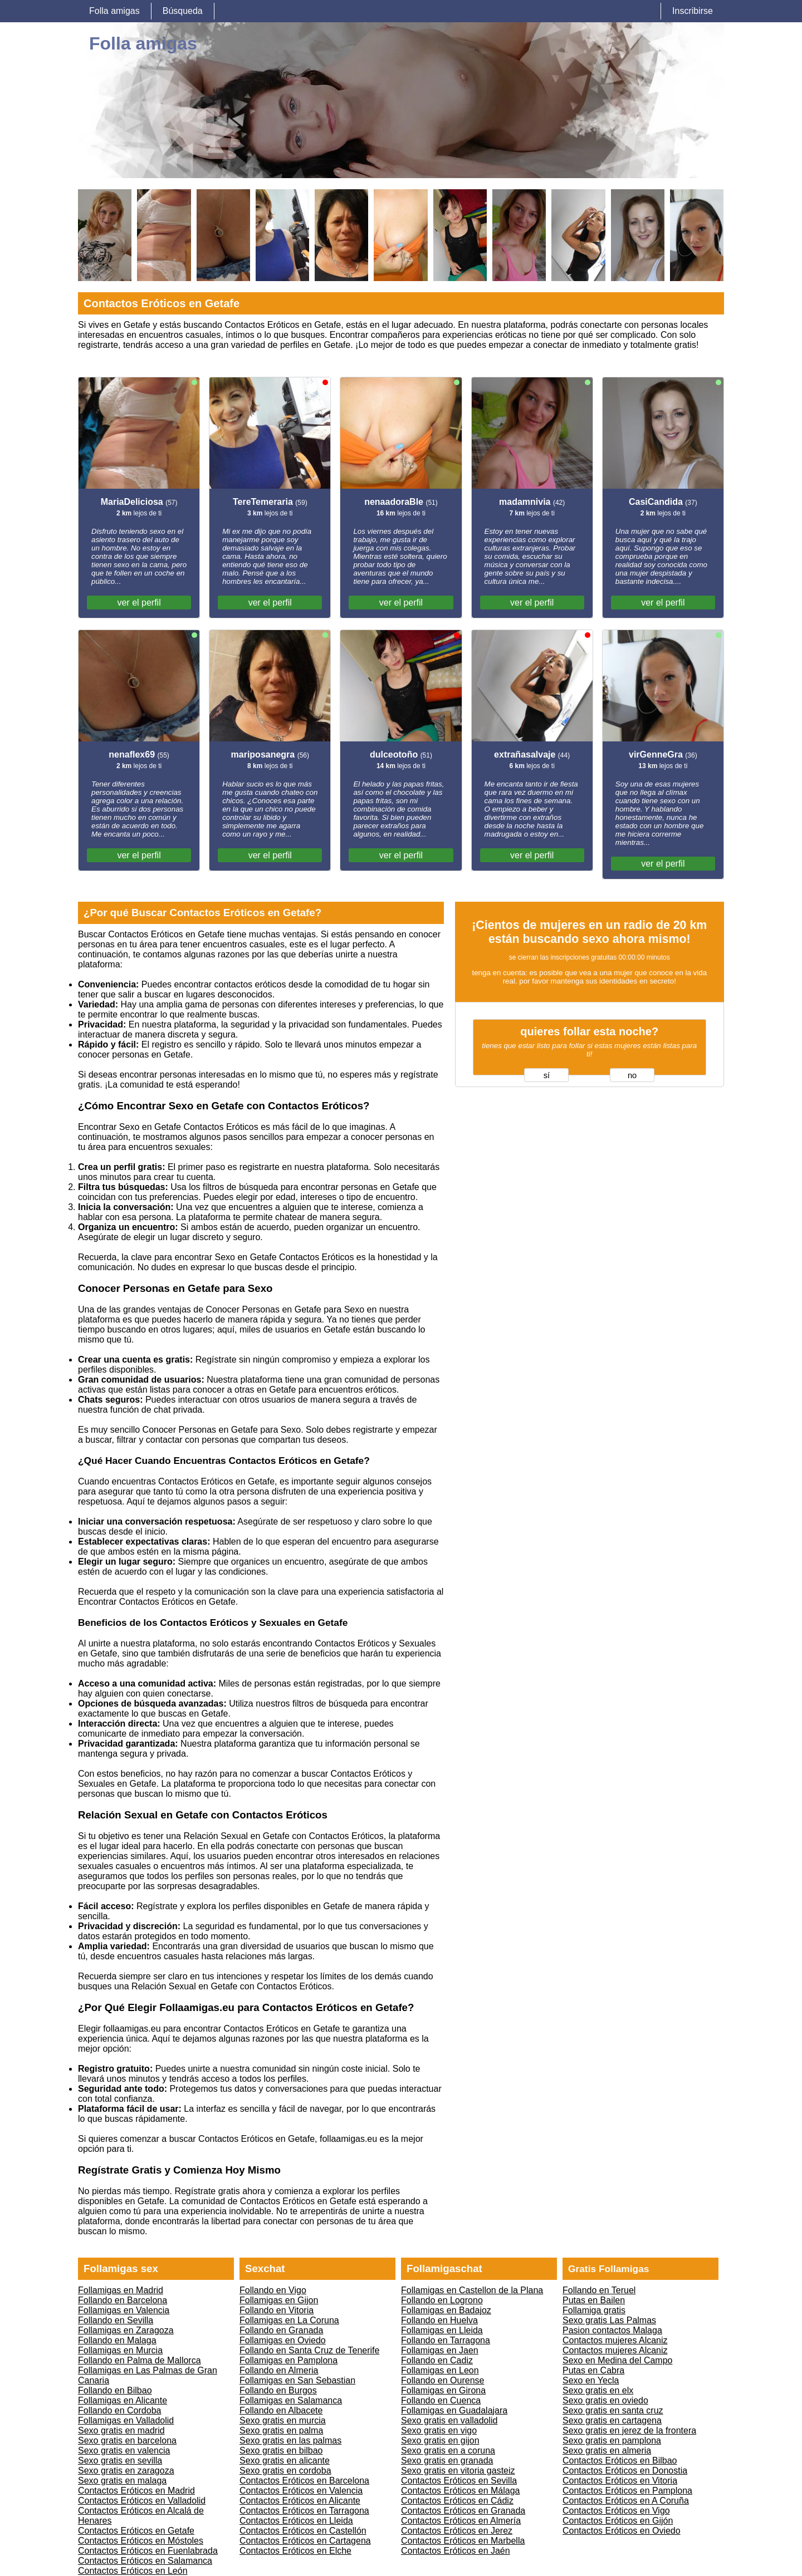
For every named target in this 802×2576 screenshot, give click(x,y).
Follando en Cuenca (441, 2400)
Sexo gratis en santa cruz (613, 2410)
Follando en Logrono (442, 2300)
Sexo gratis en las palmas (290, 2440)
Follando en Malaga (117, 2340)
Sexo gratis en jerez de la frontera (629, 2430)
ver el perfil (138, 602)
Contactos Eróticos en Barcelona (304, 2480)
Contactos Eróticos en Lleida (296, 2520)
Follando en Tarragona (445, 2340)
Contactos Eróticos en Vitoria (620, 2480)
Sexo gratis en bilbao (280, 2450)
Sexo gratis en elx (598, 2390)
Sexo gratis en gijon (440, 2440)
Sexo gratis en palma (281, 2430)
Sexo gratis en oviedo (605, 2400)
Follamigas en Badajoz (446, 2310)
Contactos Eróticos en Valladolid (142, 2500)
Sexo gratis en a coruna (448, 2450)
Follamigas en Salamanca (290, 2400)
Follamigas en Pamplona (288, 2360)
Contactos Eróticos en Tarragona (304, 2510)
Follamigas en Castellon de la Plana (472, 2290)
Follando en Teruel (599, 2290)
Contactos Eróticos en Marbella (463, 2540)
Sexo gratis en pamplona (612, 2440)
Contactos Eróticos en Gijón (618, 2520)
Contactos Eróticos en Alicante (299, 2500)
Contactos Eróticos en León (133, 2570)
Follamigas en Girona (443, 2390)
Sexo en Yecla (591, 2380)
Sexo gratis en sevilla (120, 2460)
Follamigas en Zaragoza (126, 2330)
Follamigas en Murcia (120, 2350)
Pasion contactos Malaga (612, 2330)
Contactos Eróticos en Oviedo (622, 2530)
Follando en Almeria (278, 2370)
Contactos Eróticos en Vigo (616, 2510)
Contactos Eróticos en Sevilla (459, 2480)
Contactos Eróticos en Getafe (136, 2530)
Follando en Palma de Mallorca (139, 2360)
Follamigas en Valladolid (126, 2420)
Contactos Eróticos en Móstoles (140, 2540)
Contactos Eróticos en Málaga (460, 2490)
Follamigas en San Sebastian (297, 2380)
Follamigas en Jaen (439, 2350)
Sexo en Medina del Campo (617, 2360)
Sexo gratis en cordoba (285, 2470)
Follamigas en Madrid (120, 2290)
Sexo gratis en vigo (439, 2430)
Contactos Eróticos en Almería (461, 2520)
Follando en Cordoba (119, 2410)
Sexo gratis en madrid (121, 2430)
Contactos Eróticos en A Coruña (626, 2500)
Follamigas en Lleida (442, 2330)
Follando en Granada (281, 2330)
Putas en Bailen (594, 2300)
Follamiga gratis (594, 2310)
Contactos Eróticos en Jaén (455, 2550)
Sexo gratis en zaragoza (126, 2470)
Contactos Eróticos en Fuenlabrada (148, 2550)
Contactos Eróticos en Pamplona (627, 2490)
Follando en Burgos (278, 2390)
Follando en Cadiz (437, 2360)
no (632, 1075)
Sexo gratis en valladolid (449, 2420)
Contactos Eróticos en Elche (295, 2550)
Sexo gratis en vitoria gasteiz (458, 2470)
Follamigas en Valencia (123, 2310)
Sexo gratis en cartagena (612, 2420)
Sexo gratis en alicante (284, 2460)
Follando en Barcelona (122, 2300)
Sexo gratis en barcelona (127, 2440)
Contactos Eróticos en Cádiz (457, 2500)
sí (547, 1075)
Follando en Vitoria (276, 2310)
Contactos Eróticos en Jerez (456, 2530)
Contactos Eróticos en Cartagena (305, 2540)
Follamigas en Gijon (278, 2300)
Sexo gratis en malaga (122, 2480)
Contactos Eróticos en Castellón (302, 2530)
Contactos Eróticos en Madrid (136, 2490)
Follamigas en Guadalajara (454, 2410)
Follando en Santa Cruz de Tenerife (309, 2350)
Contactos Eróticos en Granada (463, 2510)
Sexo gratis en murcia (282, 2420)
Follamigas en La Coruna (289, 2320)
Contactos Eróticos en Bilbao (620, 2460)
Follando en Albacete (280, 2410)
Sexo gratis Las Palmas (609, 2320)
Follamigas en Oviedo (282, 2340)
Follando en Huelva (439, 2320)
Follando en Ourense (442, 2380)
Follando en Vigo (272, 2290)
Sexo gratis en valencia (124, 2450)
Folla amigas (114, 11)
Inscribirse (692, 11)
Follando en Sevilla (115, 2320)
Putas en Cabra (593, 2370)
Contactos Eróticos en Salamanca (145, 2560)
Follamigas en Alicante (122, 2400)
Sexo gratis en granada (447, 2460)
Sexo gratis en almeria (607, 2450)
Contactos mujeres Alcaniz (615, 2340)
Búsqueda (183, 11)
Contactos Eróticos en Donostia (625, 2470)
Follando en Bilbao (115, 2390)
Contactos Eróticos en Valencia (301, 2490)
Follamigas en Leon (440, 2370)
